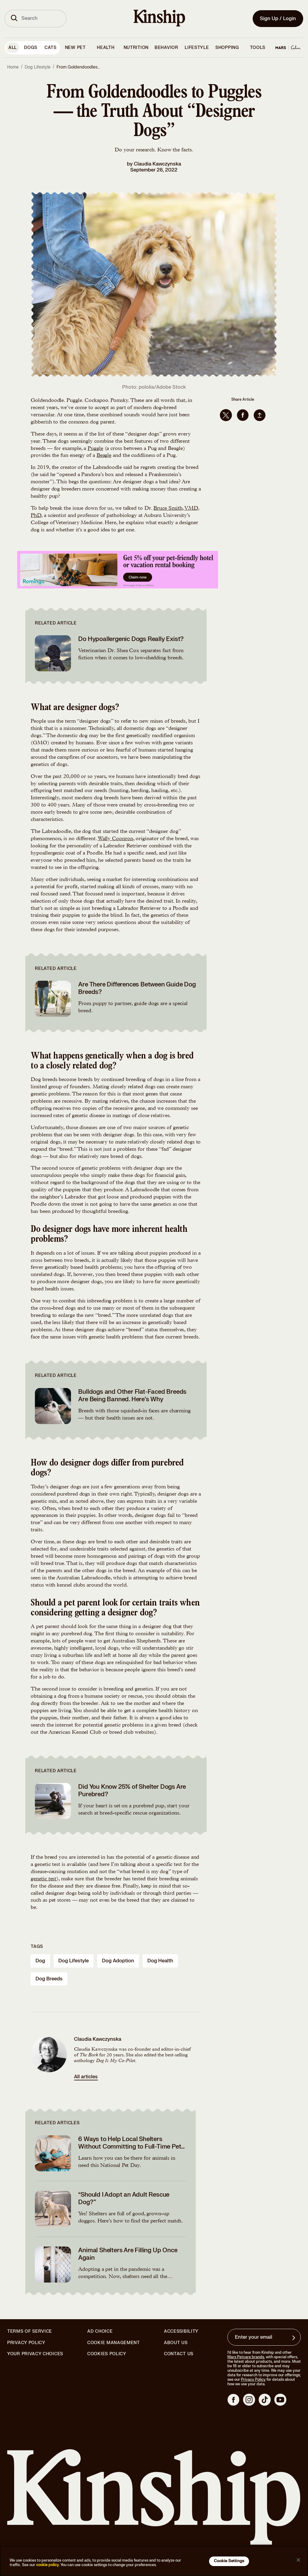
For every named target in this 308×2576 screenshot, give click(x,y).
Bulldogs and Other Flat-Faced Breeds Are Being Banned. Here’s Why (132, 1395)
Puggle (95, 448)
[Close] (298, 2560)
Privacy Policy (26, 2343)
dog (40, 1961)
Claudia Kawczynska (157, 164)
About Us (176, 2342)
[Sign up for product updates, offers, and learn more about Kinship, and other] (294, 2338)
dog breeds (49, 1979)
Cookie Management (113, 2342)
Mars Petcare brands (245, 2357)
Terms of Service (29, 2331)
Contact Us (178, 2353)
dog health (160, 1961)
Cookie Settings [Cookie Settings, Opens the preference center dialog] (229, 2561)
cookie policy (47, 2564)
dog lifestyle (73, 1961)
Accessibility (181, 2331)
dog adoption (118, 1961)
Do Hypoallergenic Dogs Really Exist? (131, 639)
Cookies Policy (106, 2354)
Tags (37, 1946)
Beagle (104, 455)
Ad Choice (99, 2331)
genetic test (43, 1879)
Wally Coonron (115, 839)
